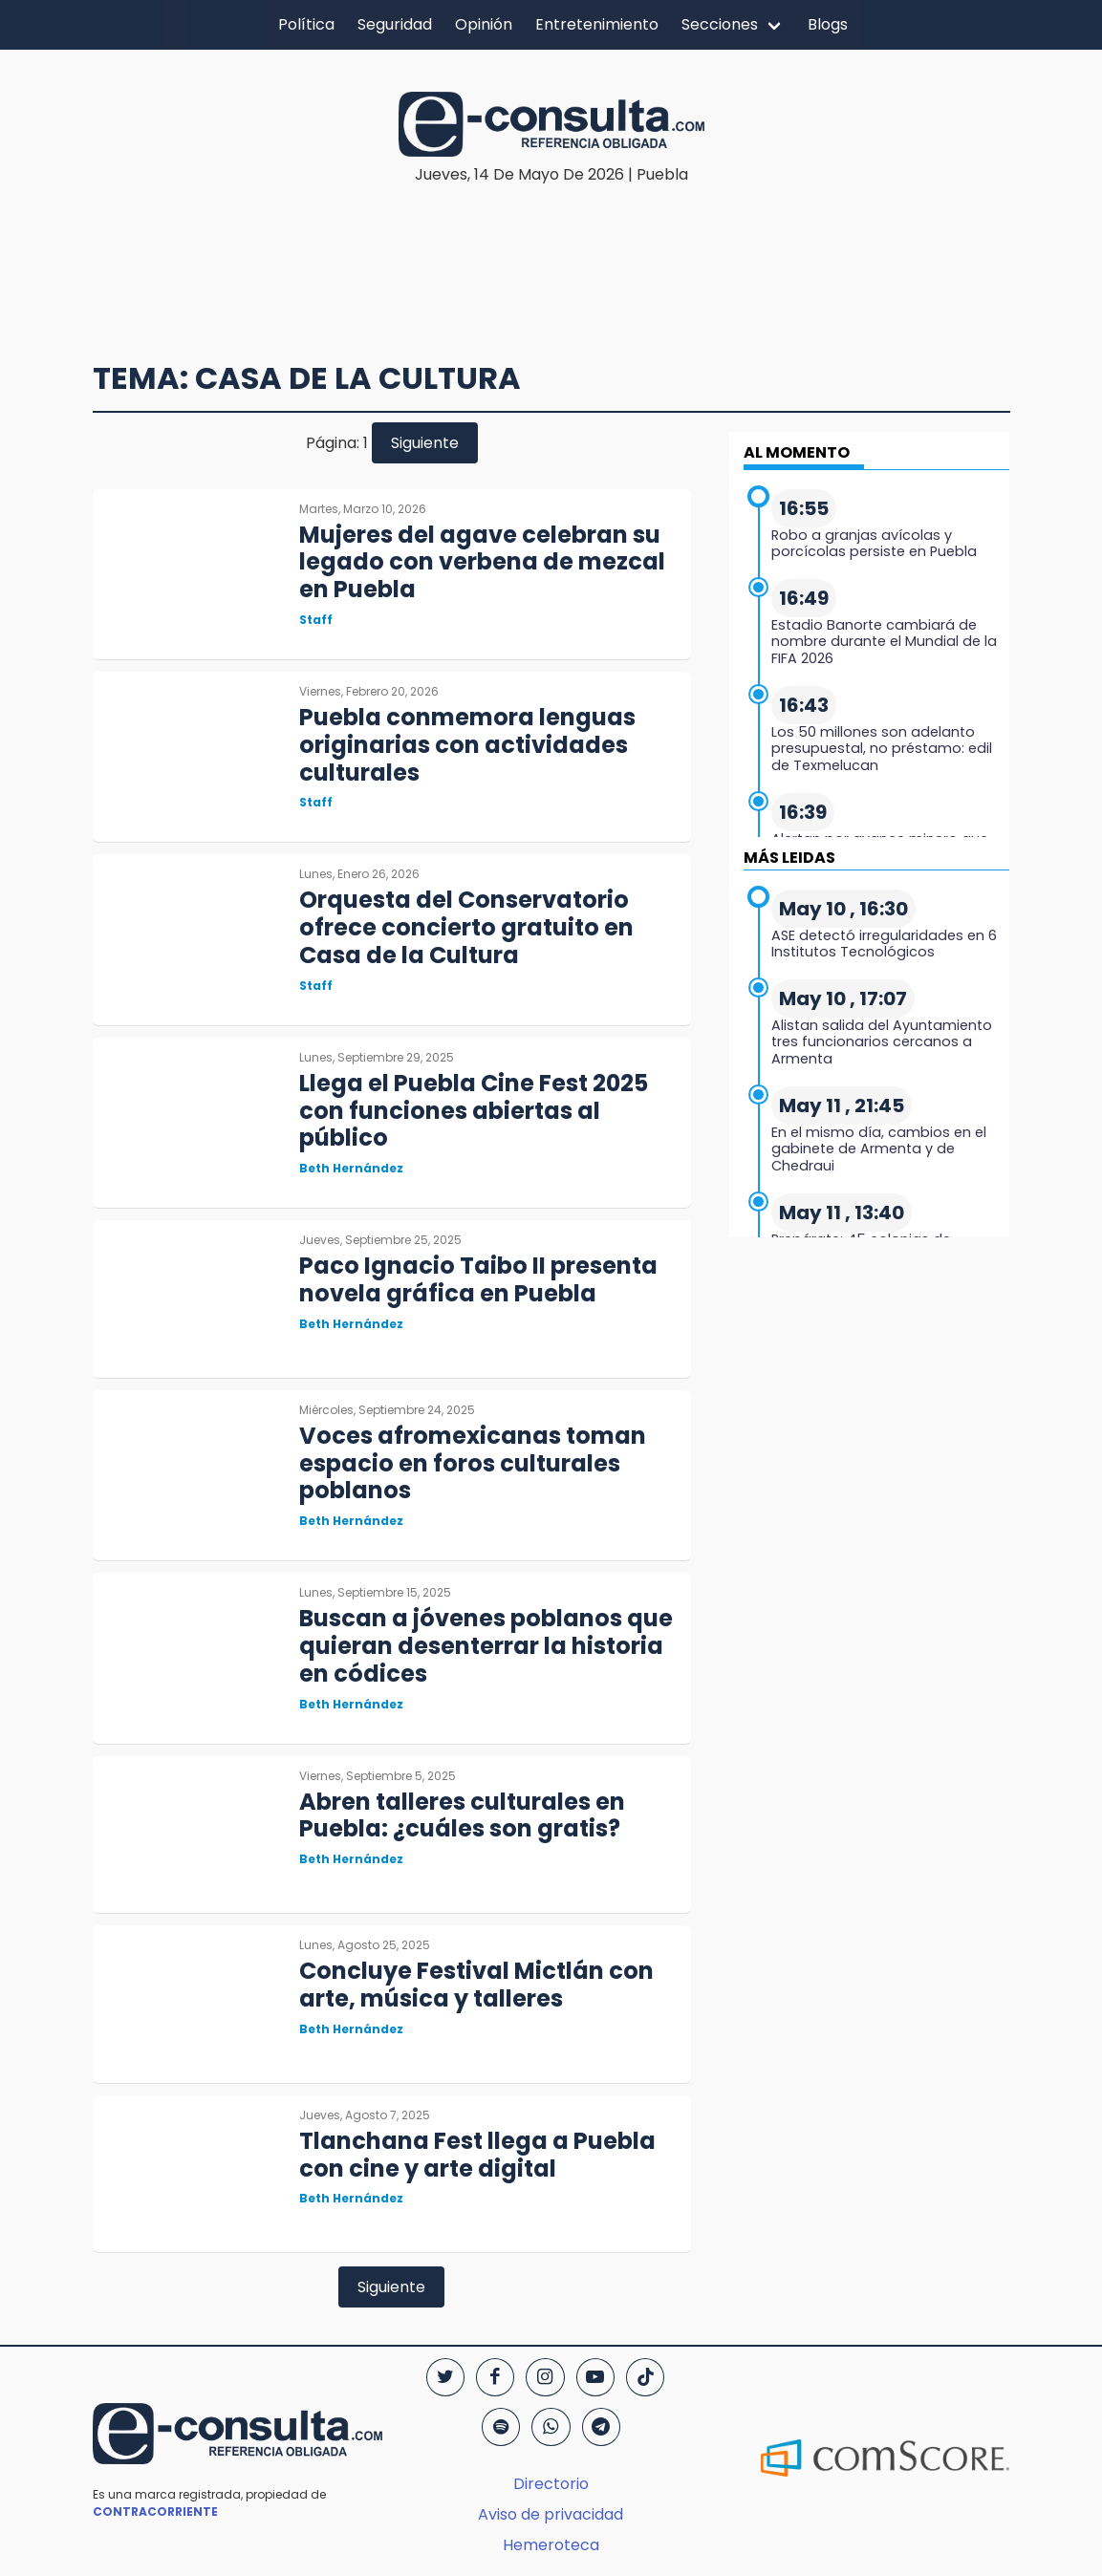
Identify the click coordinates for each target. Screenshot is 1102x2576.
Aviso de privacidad (550, 2514)
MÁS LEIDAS (789, 858)
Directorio (551, 2484)
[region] (556, 245)
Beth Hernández (351, 1168)
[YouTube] (595, 2377)
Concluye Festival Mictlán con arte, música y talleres (476, 1984)
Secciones (719, 24)
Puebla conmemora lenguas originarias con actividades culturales (467, 744)
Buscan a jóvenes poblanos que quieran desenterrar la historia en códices (486, 1645)
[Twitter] (445, 2377)
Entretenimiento (597, 24)
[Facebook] (495, 2377)
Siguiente (425, 443)
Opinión (483, 24)
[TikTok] (645, 2377)
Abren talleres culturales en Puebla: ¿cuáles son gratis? (462, 1815)
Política (306, 24)
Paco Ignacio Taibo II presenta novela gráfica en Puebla (478, 1279)
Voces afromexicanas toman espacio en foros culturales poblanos (472, 1463)
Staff (316, 620)
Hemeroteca (551, 2545)
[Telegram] (601, 2427)
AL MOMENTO (797, 452)
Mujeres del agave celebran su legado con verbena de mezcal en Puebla (482, 562)
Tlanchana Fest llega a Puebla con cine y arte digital (477, 2154)
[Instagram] (545, 2377)
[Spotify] (501, 2427)
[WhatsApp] (550, 2427)
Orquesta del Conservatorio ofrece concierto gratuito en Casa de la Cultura (466, 927)
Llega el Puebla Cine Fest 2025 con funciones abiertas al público (473, 1110)
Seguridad (394, 24)
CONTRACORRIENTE (155, 2511)
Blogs (828, 24)
